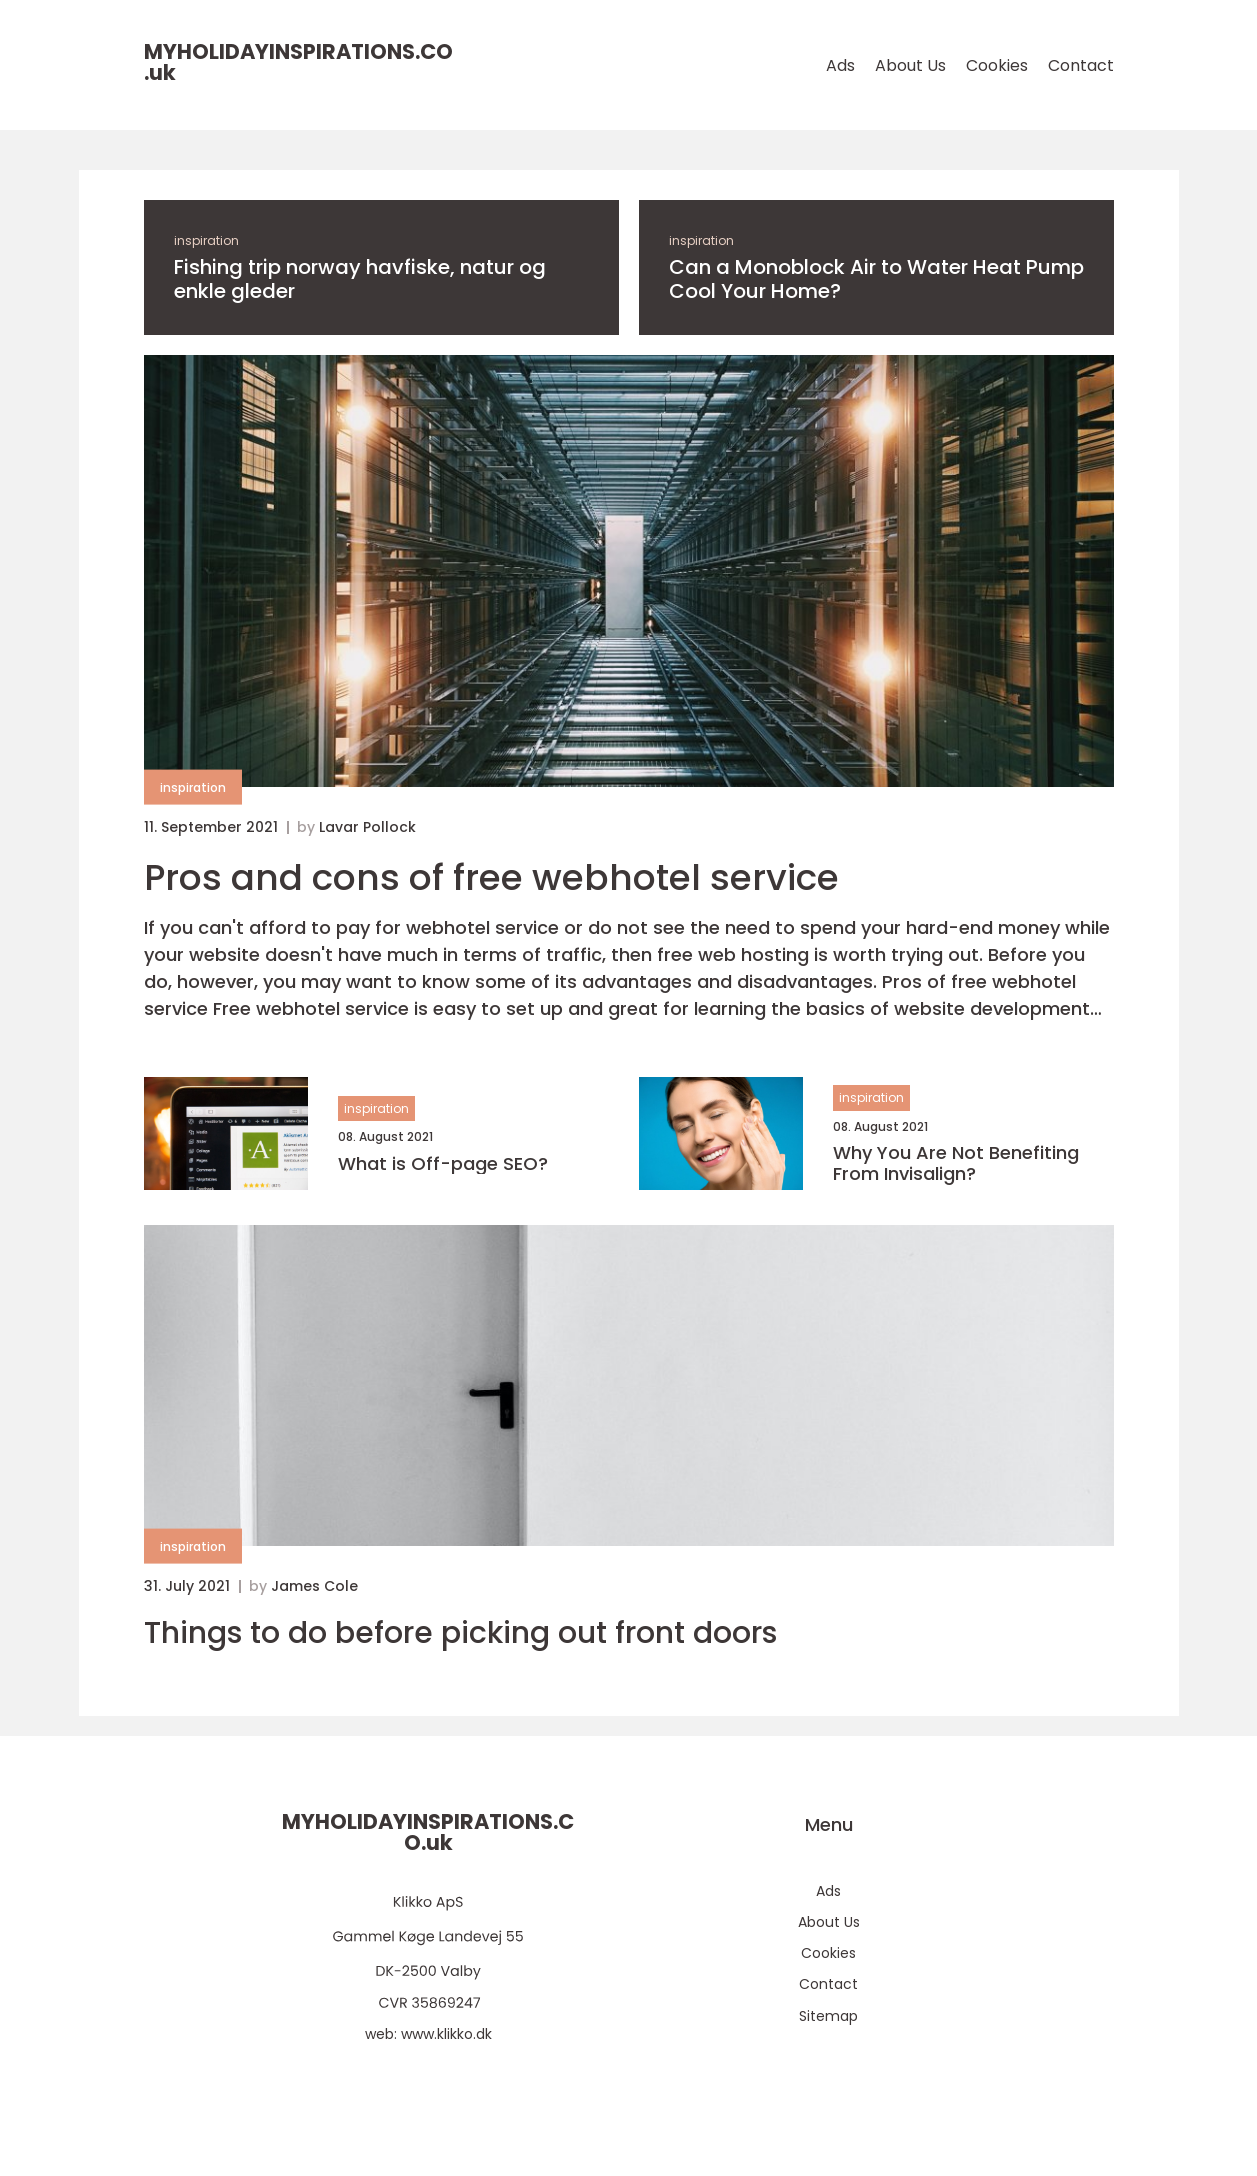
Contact (1081, 65)
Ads (840, 65)
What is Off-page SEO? (443, 1164)
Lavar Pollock (367, 827)
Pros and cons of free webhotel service (491, 877)
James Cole (314, 1586)
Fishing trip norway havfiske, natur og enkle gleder (360, 279)
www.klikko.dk (446, 2034)
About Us (910, 65)
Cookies (997, 65)
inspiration (206, 240)
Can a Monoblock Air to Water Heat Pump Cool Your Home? (876, 279)
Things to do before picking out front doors (460, 1633)
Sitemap (828, 2016)
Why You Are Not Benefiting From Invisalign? (956, 1163)
